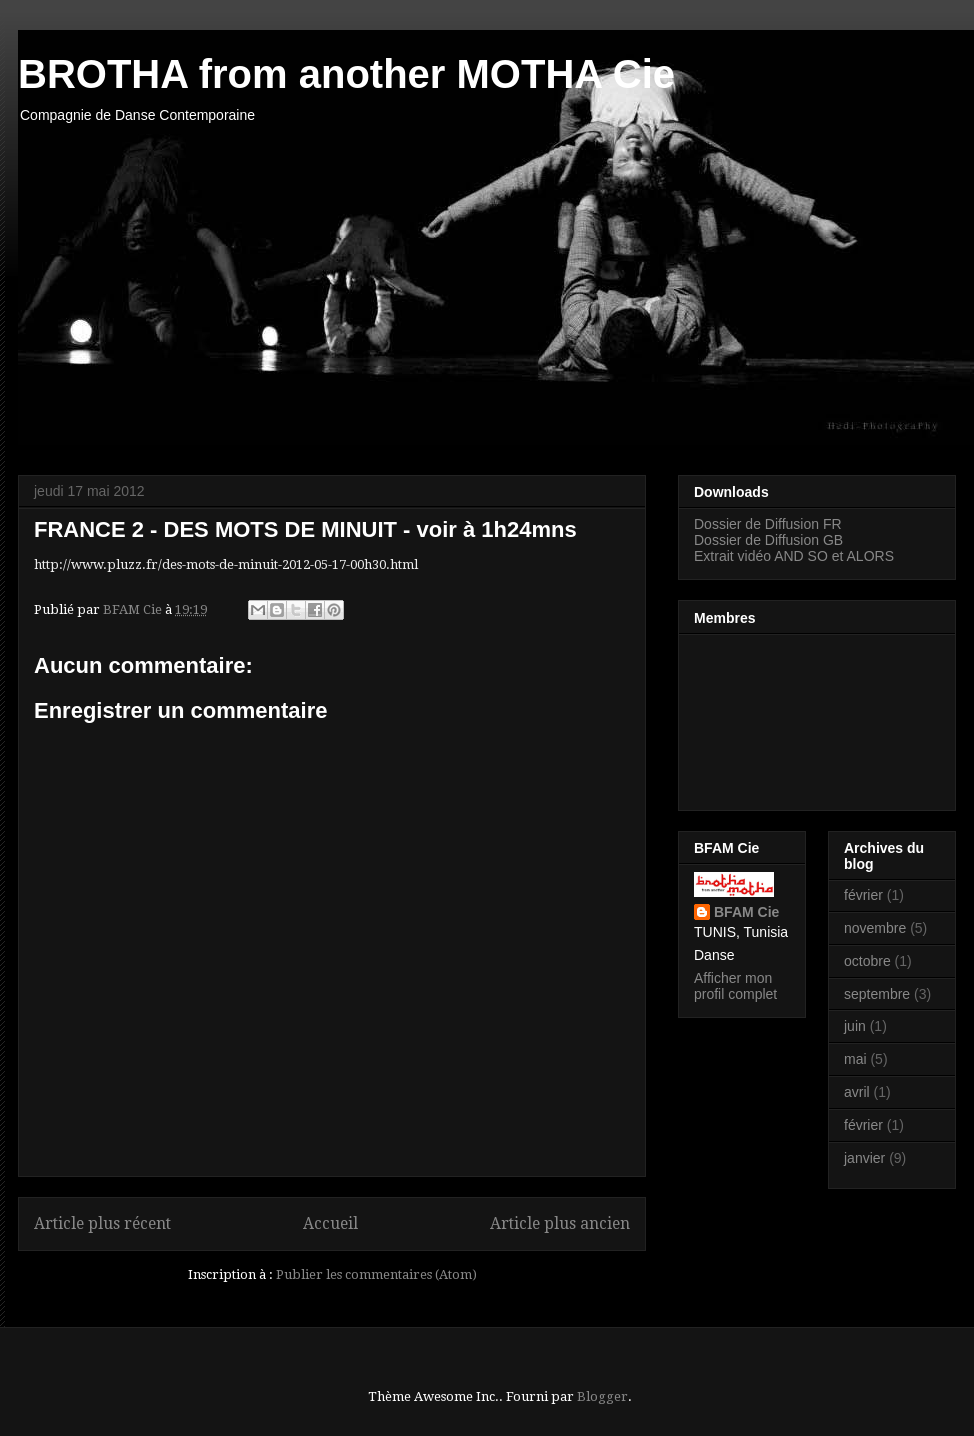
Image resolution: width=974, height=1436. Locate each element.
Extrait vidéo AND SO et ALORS (794, 556)
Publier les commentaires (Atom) (376, 1274)
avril (857, 1092)
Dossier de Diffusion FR (768, 524)
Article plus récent (102, 1223)
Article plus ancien (560, 1223)
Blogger (602, 1396)
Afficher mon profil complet (735, 986)
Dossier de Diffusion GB (768, 540)
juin (855, 1026)
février (863, 895)
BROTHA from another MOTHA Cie (346, 74)
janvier (864, 1158)
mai (855, 1059)
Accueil (330, 1223)
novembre (875, 928)
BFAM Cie (746, 912)
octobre (867, 961)
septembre (877, 994)
